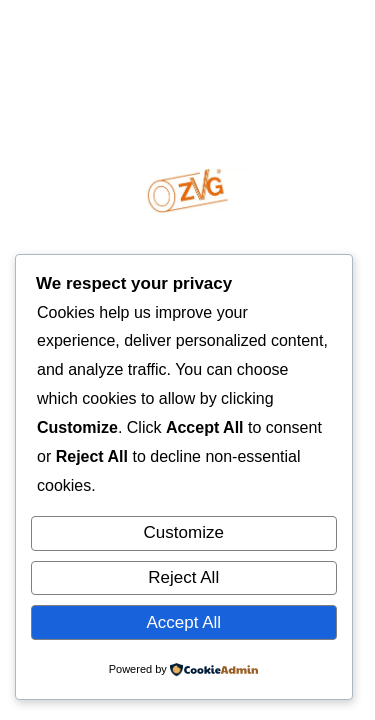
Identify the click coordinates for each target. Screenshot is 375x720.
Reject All (183, 577)
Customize (184, 532)
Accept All (183, 622)
